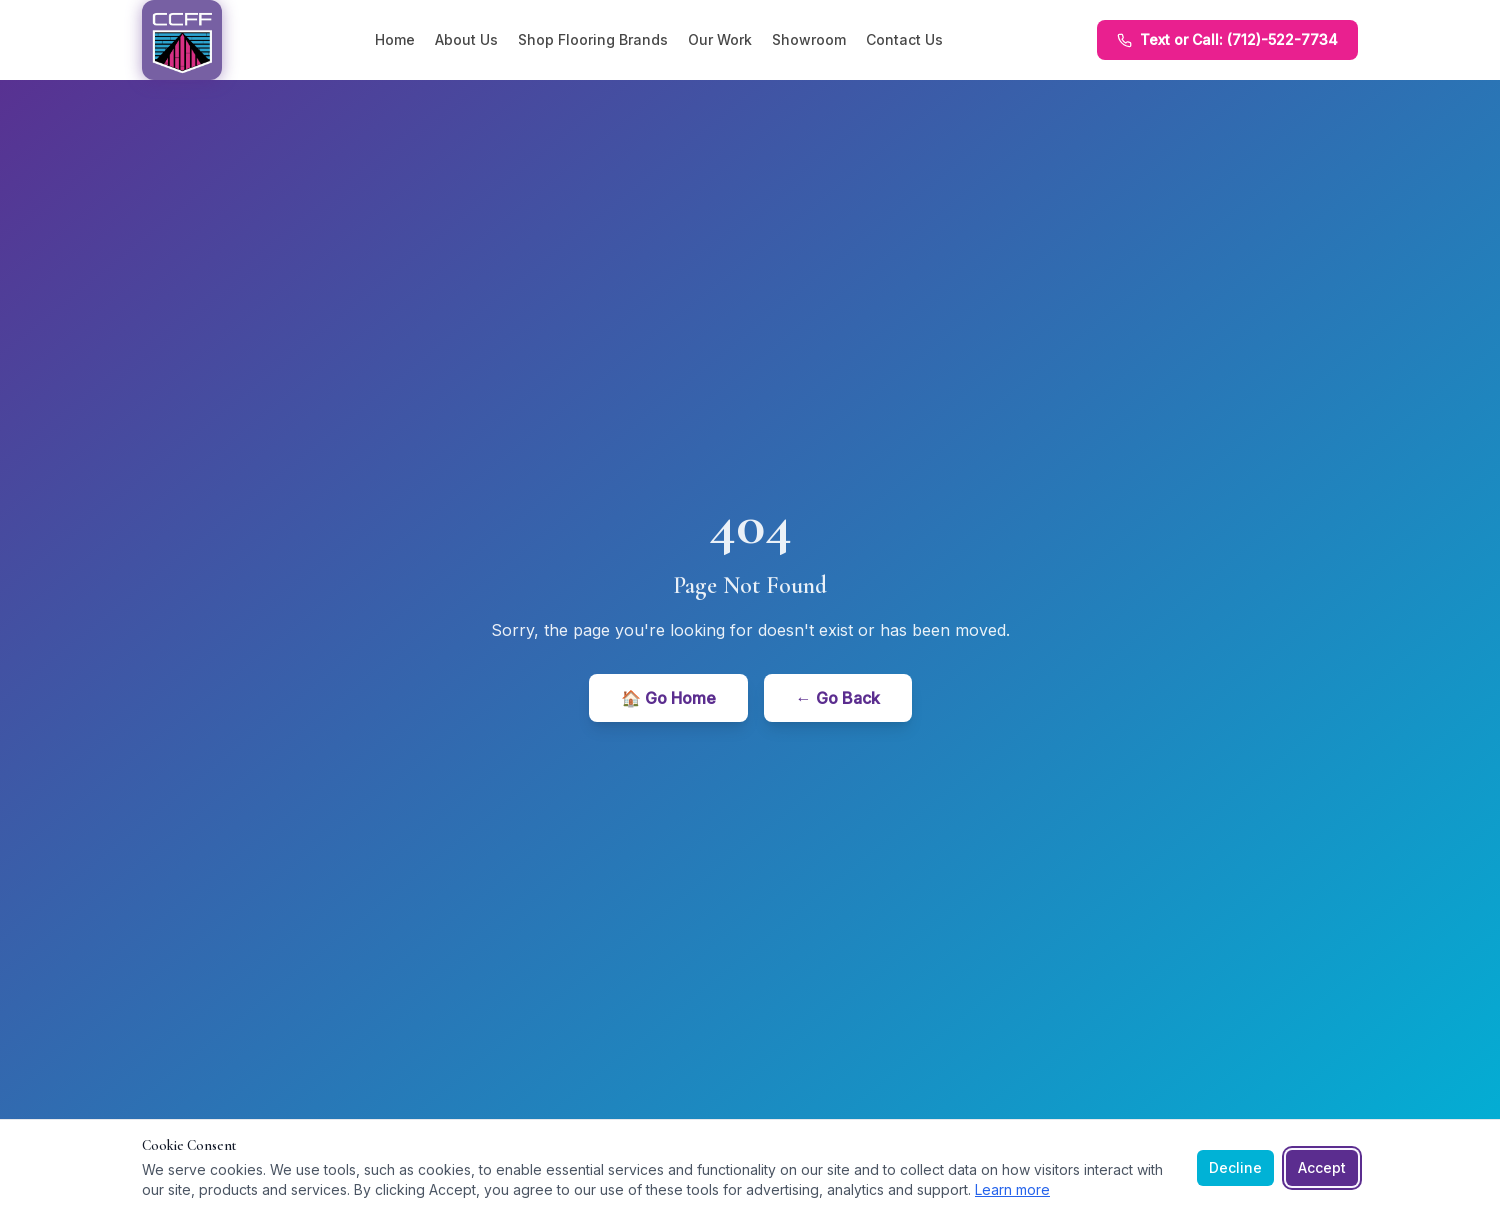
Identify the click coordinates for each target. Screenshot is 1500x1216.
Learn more (1012, 1189)
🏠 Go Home (668, 698)
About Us (466, 39)
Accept (1322, 1167)
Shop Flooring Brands (593, 39)
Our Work (720, 39)
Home (395, 39)
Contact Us (904, 39)
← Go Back (838, 698)
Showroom (809, 39)
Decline (1235, 1167)
